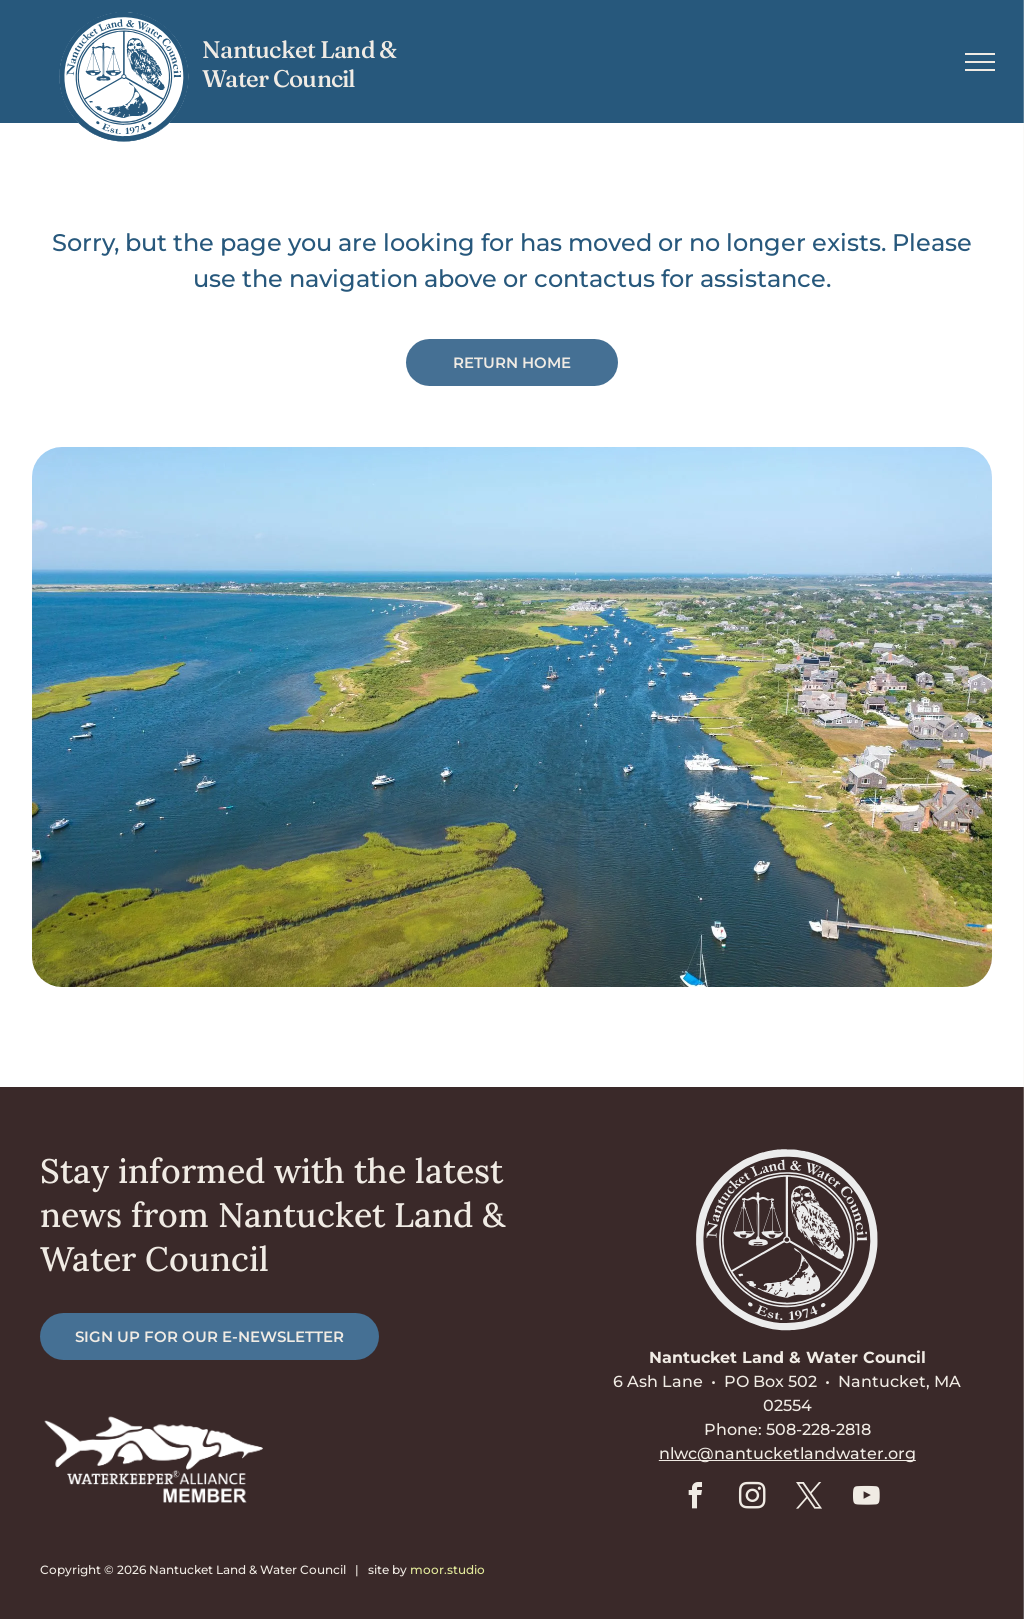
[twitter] (810, 1498)
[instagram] (753, 1498)
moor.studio (447, 1569)
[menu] (980, 62)
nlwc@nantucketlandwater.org (787, 1453)
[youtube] (867, 1498)
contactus (594, 278)
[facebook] (696, 1498)
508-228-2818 (818, 1429)
